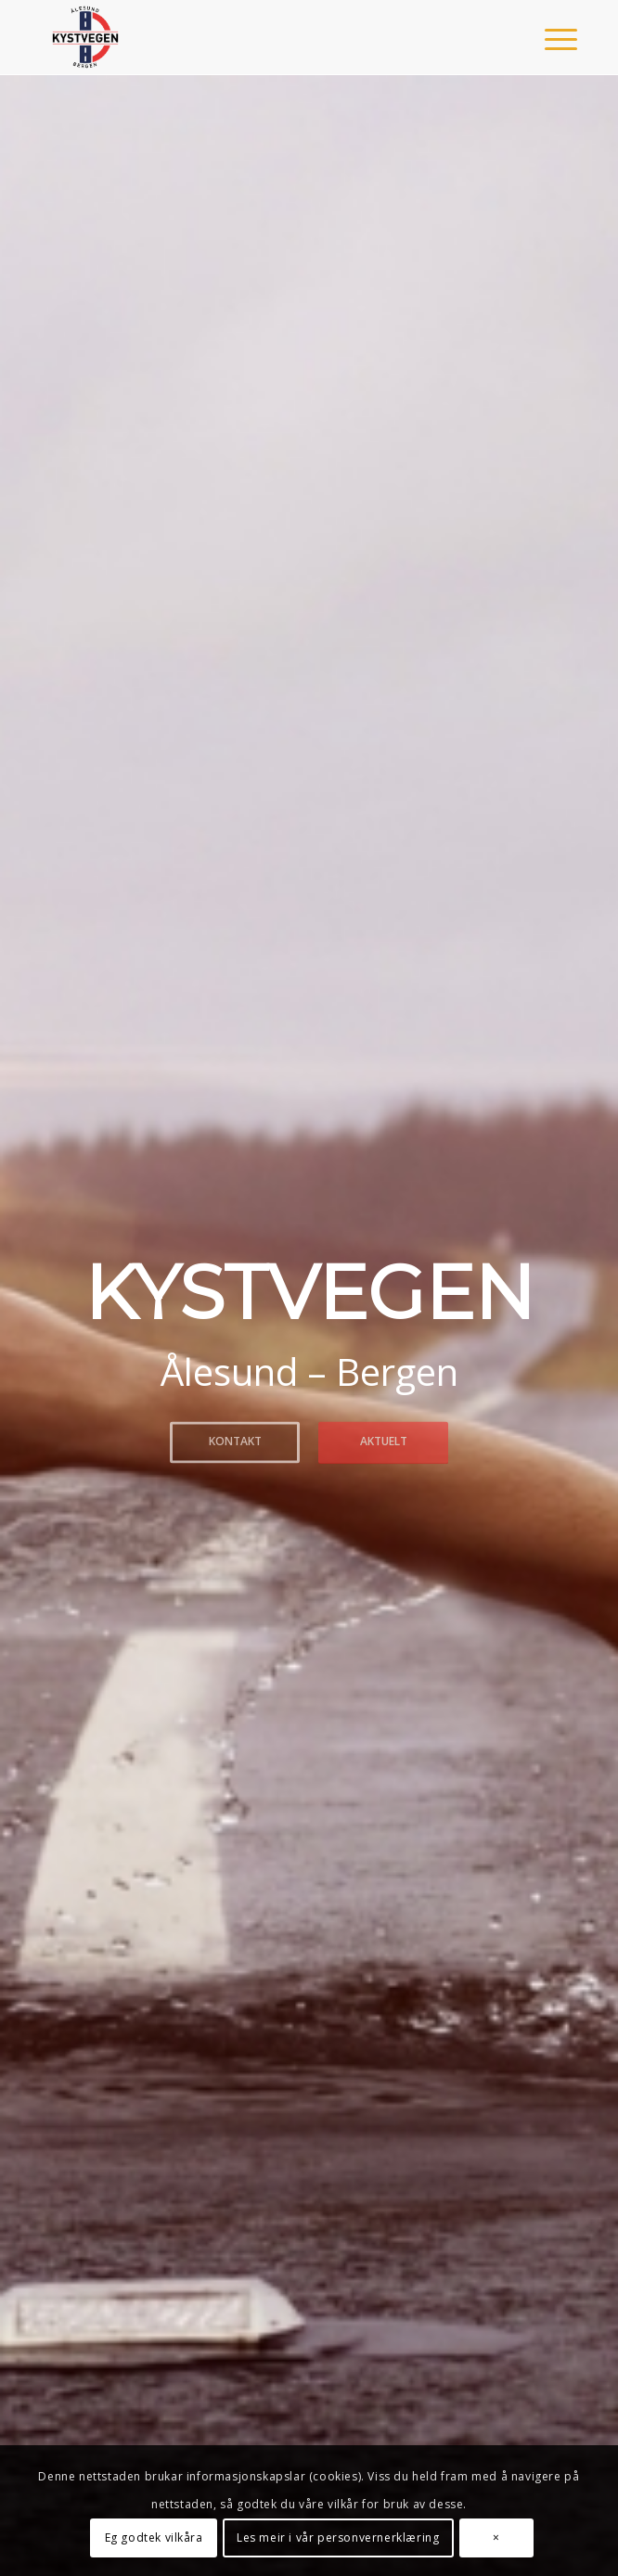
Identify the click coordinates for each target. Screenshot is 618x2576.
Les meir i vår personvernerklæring (338, 2537)
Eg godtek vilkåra (154, 2537)
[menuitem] (546, 39)
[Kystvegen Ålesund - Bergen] (256, 37)
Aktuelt (383, 1440)
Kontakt (235, 1440)
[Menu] (546, 39)
